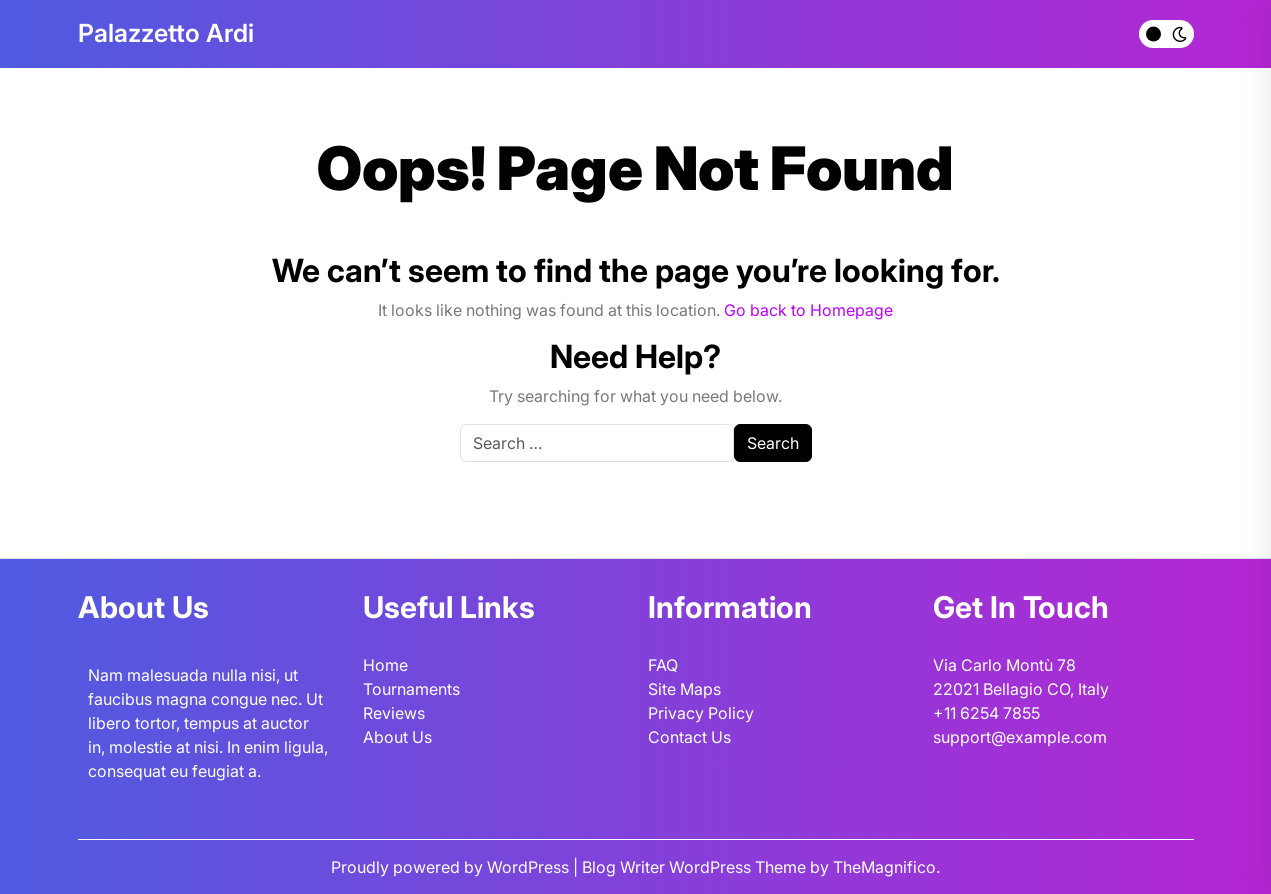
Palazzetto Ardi (166, 33)
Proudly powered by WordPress (452, 867)
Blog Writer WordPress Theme (696, 867)
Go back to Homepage (808, 310)
